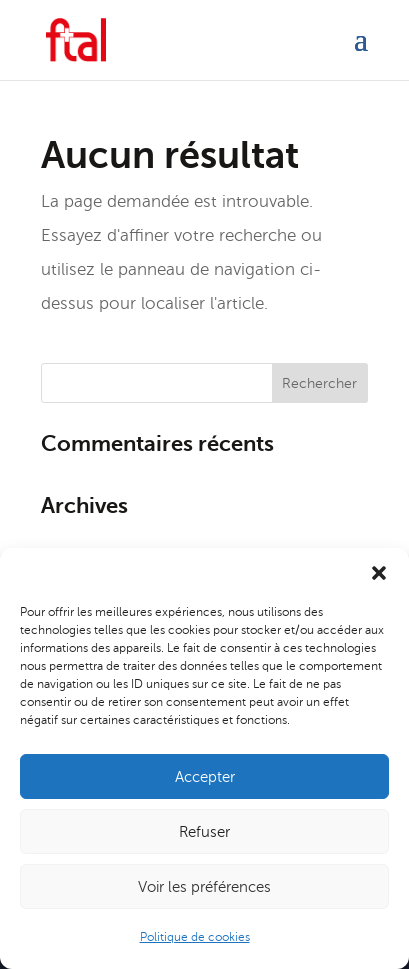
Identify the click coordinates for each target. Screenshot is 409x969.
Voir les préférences (204, 887)
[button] (379, 573)
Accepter (205, 777)
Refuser (204, 832)
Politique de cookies (195, 937)
